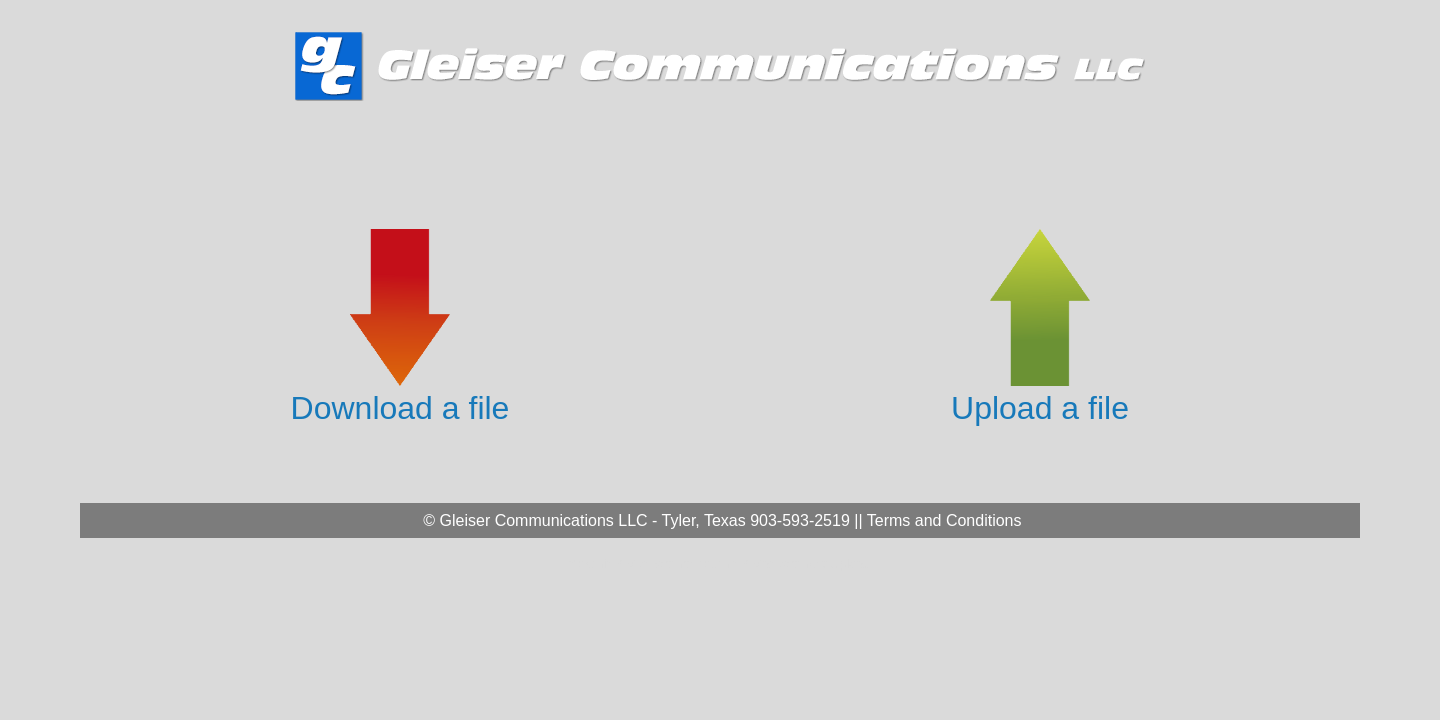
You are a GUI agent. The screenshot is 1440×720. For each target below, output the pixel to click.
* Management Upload (806, 563)
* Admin (592, 563)
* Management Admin (678, 563)
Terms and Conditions (944, 520)
